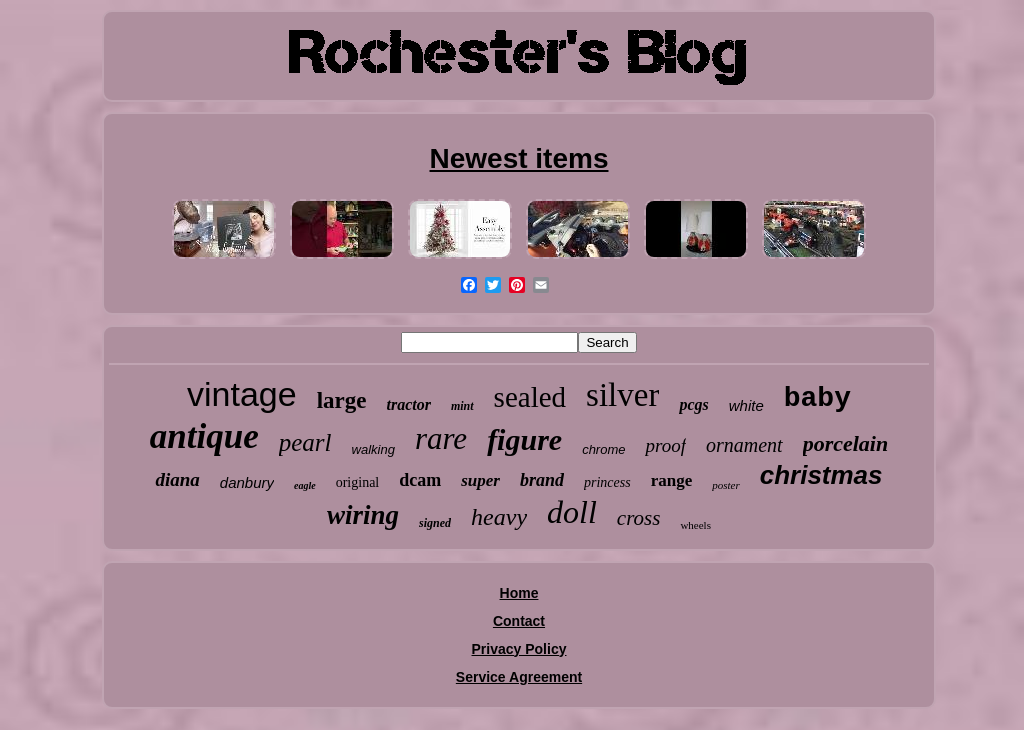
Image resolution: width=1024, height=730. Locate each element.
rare (441, 438)
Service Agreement (519, 677)
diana (177, 479)
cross (639, 518)
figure (524, 439)
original (358, 482)
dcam (420, 480)
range (672, 480)
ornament (744, 445)
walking (373, 449)
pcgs (693, 404)
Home (519, 593)
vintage (242, 394)
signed (435, 523)
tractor (408, 404)
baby (817, 398)
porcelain (846, 443)
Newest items (519, 158)
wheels (695, 525)
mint (462, 406)
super (480, 480)
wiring (363, 515)
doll (572, 512)
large (342, 400)
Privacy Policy (519, 649)
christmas (821, 475)
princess (607, 482)
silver (622, 395)
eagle (305, 485)
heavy (499, 517)
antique (204, 436)
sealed (530, 397)
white (746, 405)
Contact (519, 621)
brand (542, 480)
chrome (603, 449)
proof (665, 445)
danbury (247, 482)
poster (726, 485)
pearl (305, 442)
